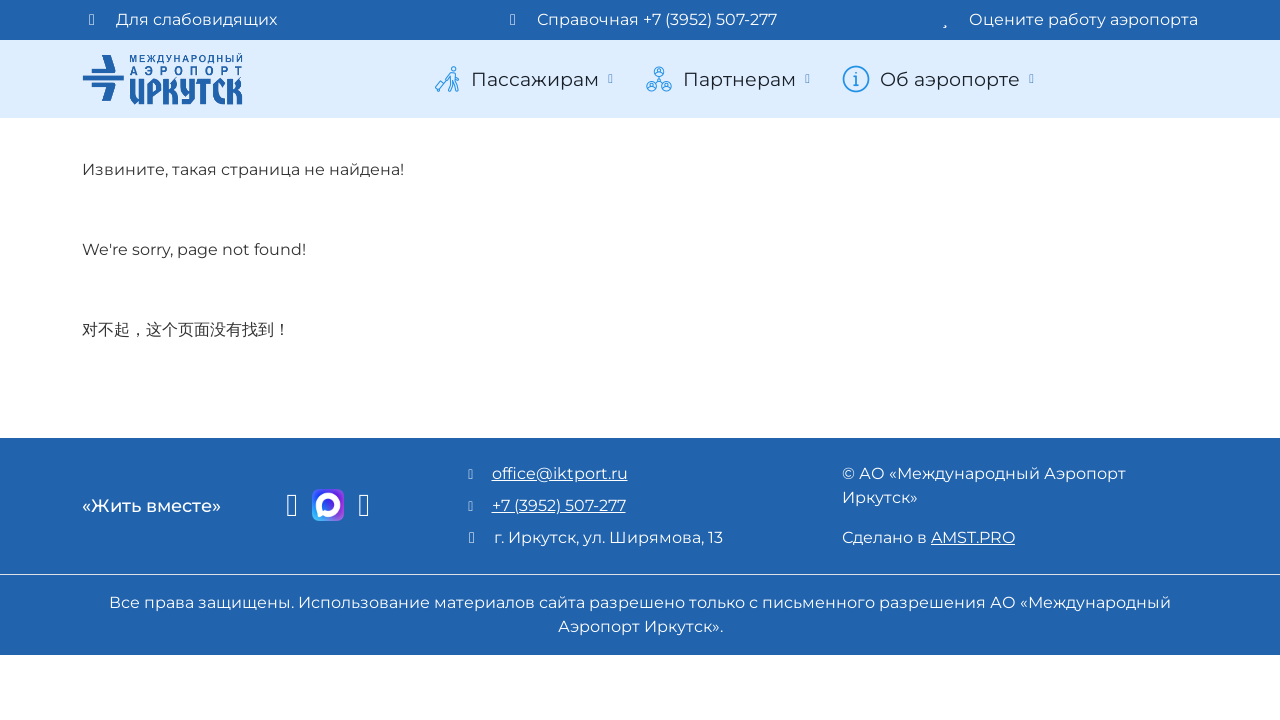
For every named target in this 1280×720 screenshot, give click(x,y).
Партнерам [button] (729, 79)
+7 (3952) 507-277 (559, 505)
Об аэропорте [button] (940, 79)
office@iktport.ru (560, 473)
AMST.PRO (973, 537)
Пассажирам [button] (525, 79)
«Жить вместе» (151, 506)
